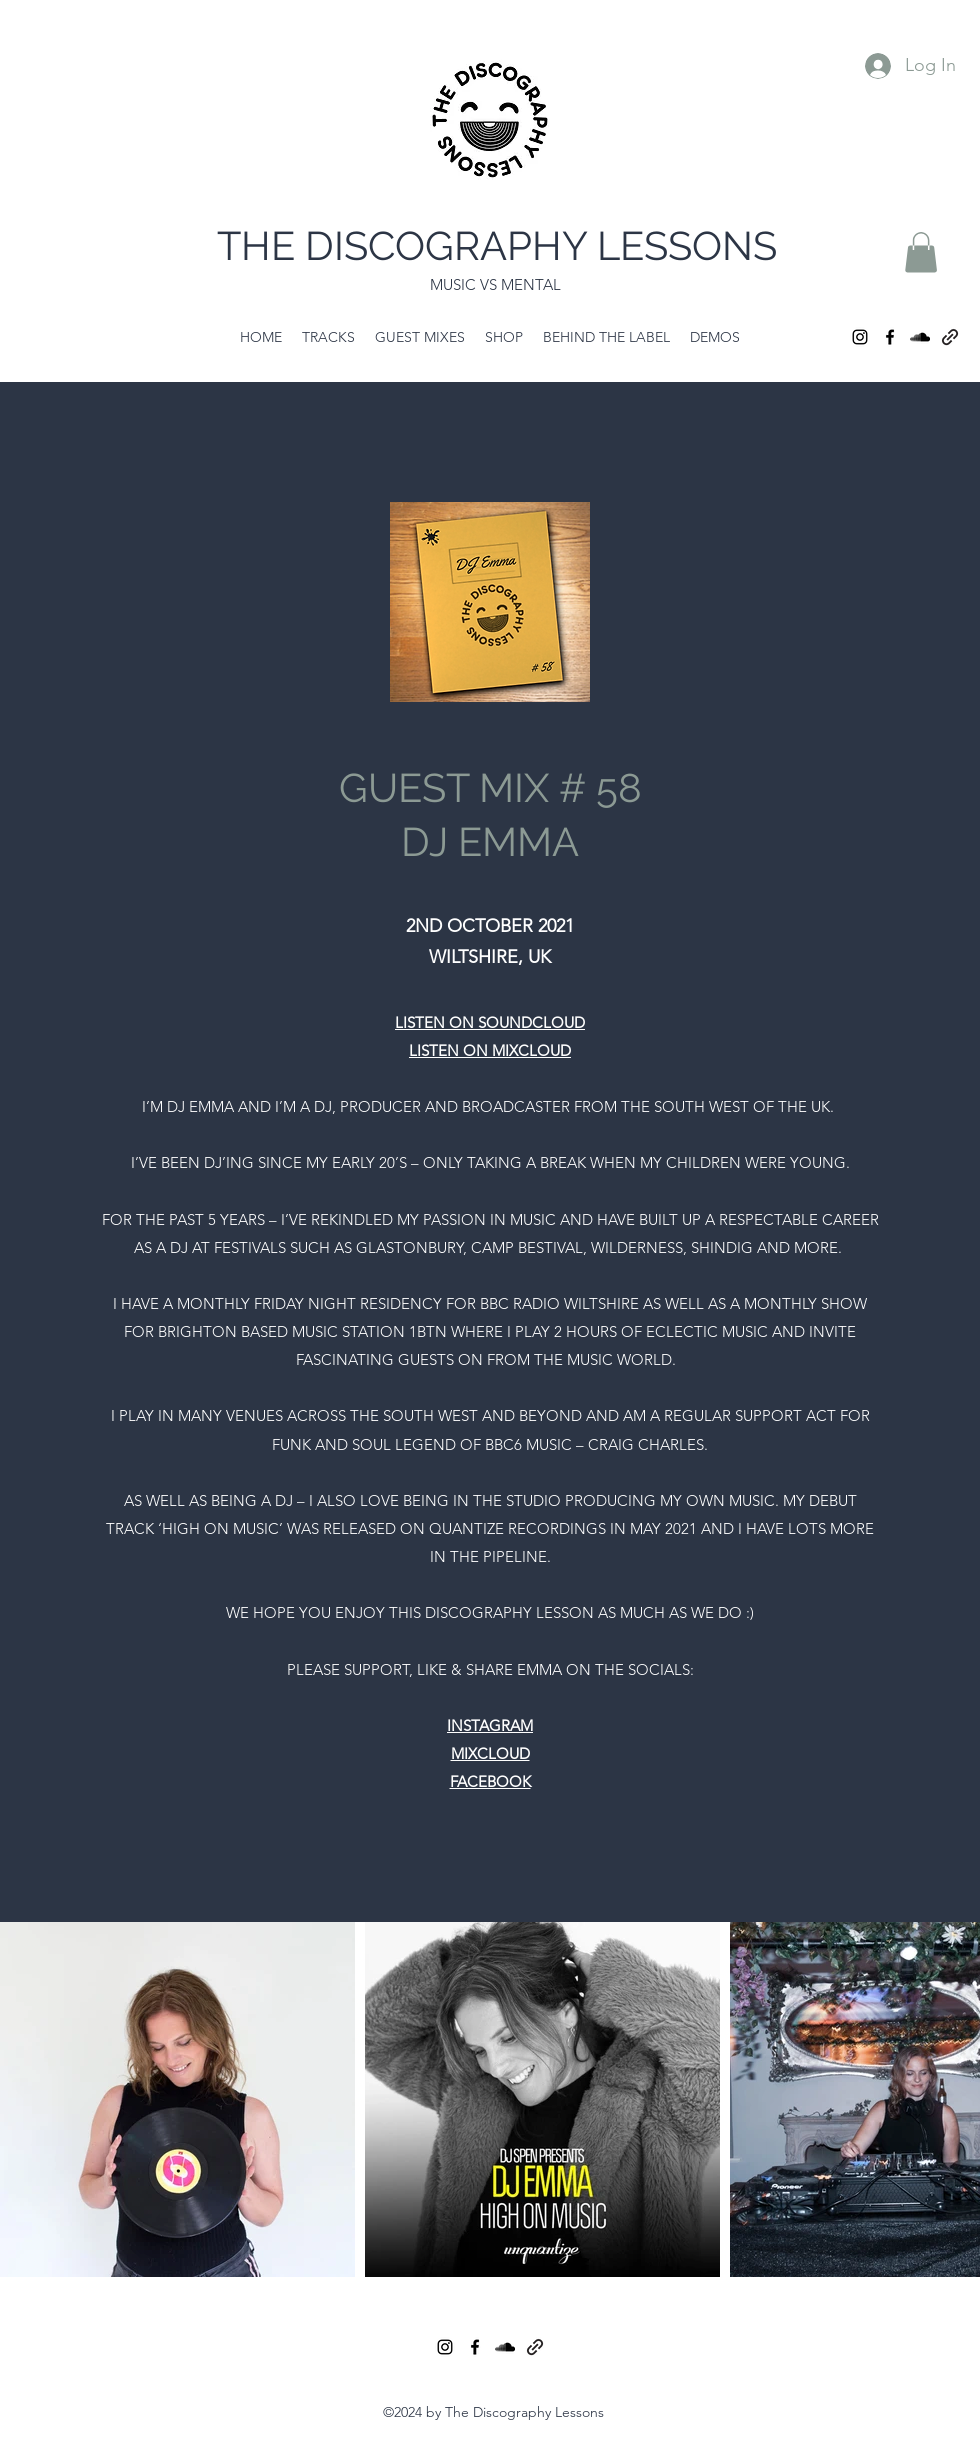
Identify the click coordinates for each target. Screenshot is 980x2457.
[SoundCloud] (920, 337)
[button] (921, 252)
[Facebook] (890, 337)
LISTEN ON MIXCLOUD (490, 1050)
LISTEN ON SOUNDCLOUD (490, 1022)
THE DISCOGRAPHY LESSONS (497, 245)
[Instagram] (860, 337)
